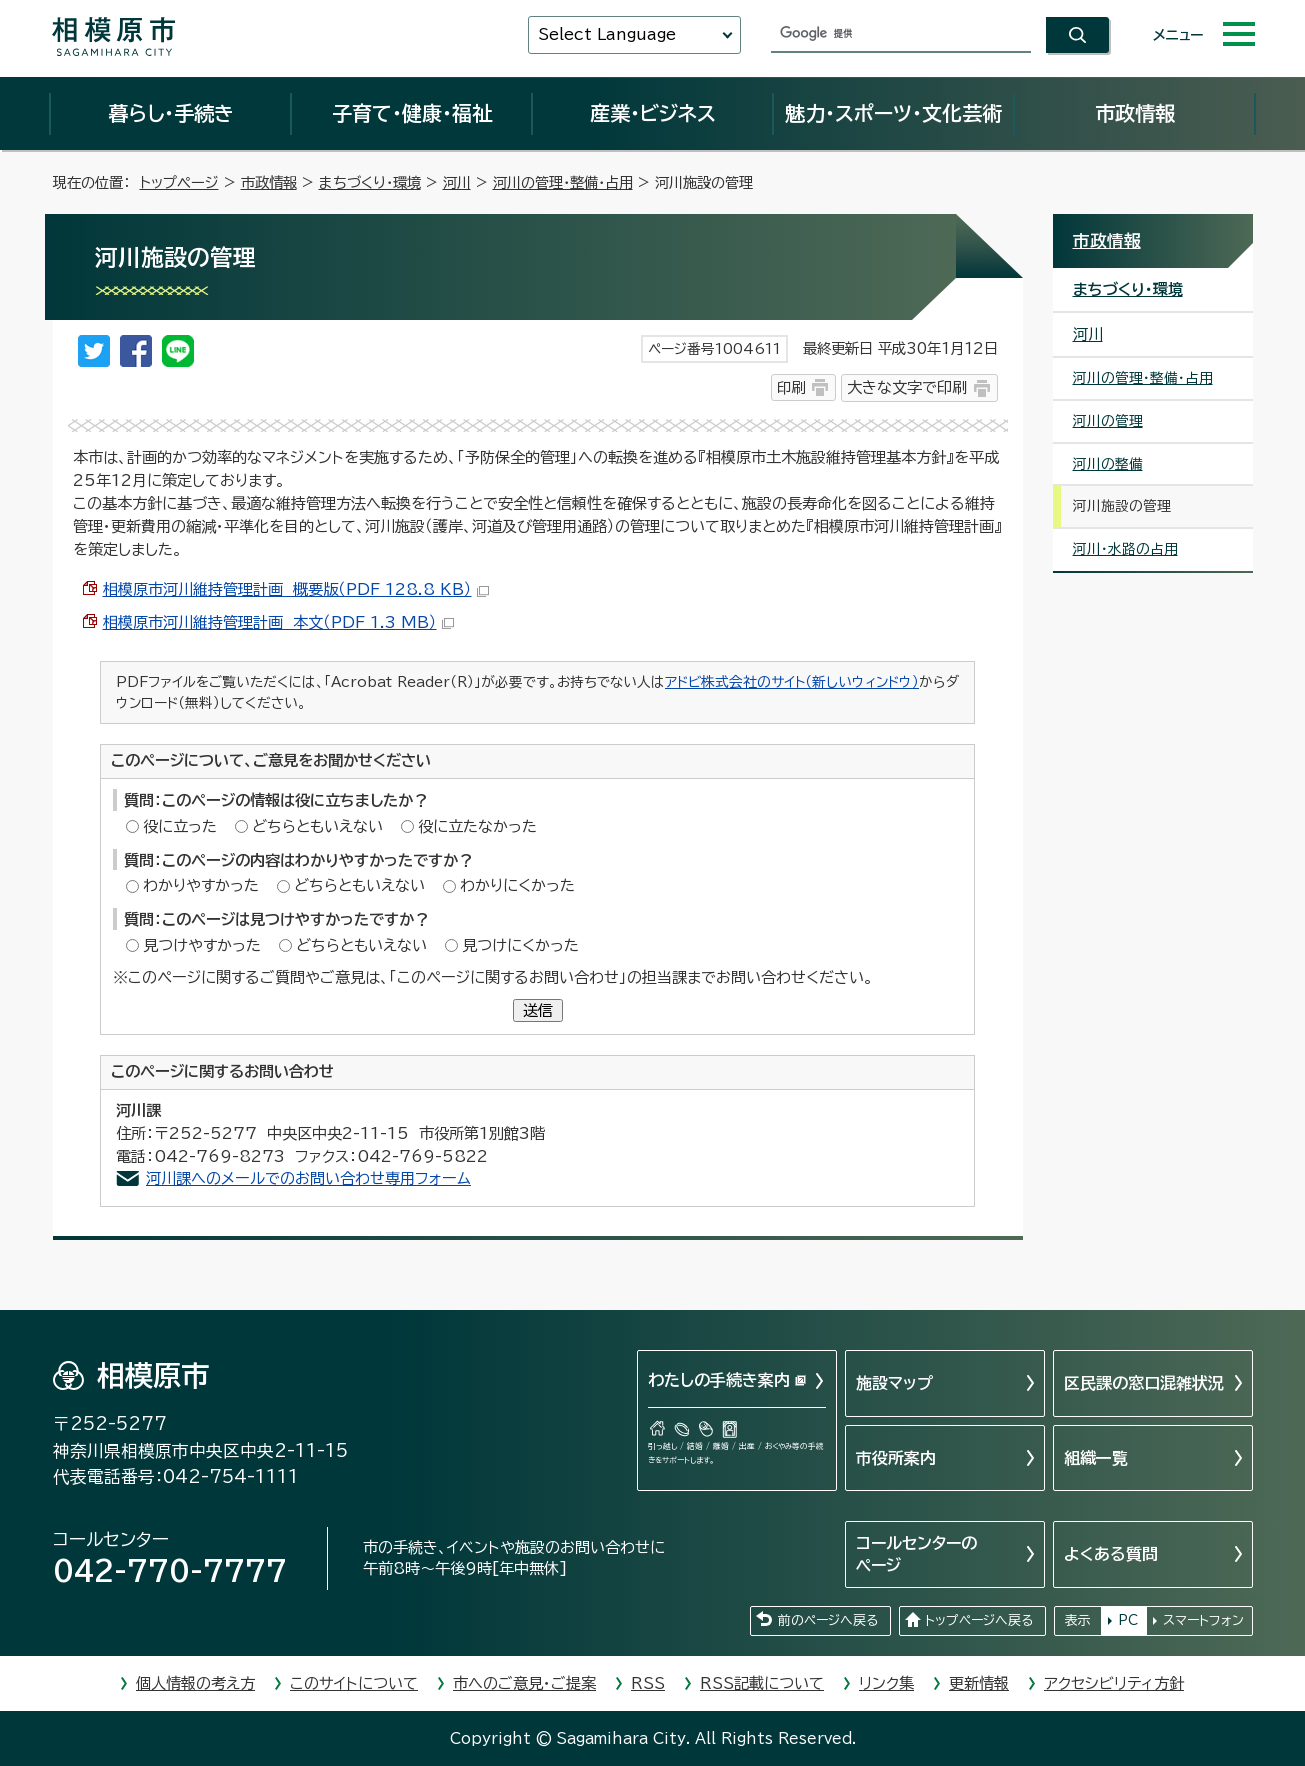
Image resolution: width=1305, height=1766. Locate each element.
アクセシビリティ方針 (1114, 1683)
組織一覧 (1096, 1458)
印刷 (791, 387)
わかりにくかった (517, 885)
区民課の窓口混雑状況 (1144, 1383)
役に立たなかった (477, 826)
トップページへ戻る (979, 1620)
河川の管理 (1108, 421)
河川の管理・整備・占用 (563, 182)
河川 (457, 182)
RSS (648, 1683)
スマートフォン (1203, 1620)
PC (1128, 1620)
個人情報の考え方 (195, 1683)
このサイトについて (354, 1683)
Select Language (607, 34)
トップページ (179, 182)
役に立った (180, 826)
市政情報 (1135, 113)
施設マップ (894, 1383)
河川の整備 (1108, 464)
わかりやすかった (201, 885)
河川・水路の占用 (1125, 549)
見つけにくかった (520, 945)
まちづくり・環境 (370, 182)
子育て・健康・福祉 (412, 113)
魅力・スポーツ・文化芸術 (893, 113)
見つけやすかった (202, 945)
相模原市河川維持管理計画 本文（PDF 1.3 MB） (278, 622)
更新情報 (979, 1683)
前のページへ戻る (828, 1620)
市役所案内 (896, 1458)
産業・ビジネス (653, 113)
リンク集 (886, 1683)
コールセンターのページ (916, 1554)
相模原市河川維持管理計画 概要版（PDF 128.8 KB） (296, 589)
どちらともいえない (317, 826)
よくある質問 (1111, 1554)
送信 (538, 1010)
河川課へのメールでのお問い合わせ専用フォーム (308, 1178)
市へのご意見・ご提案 (524, 1683)
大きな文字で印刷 (907, 387)
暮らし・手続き (171, 113)
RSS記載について (762, 1683)
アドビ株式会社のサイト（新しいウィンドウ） (792, 682)
